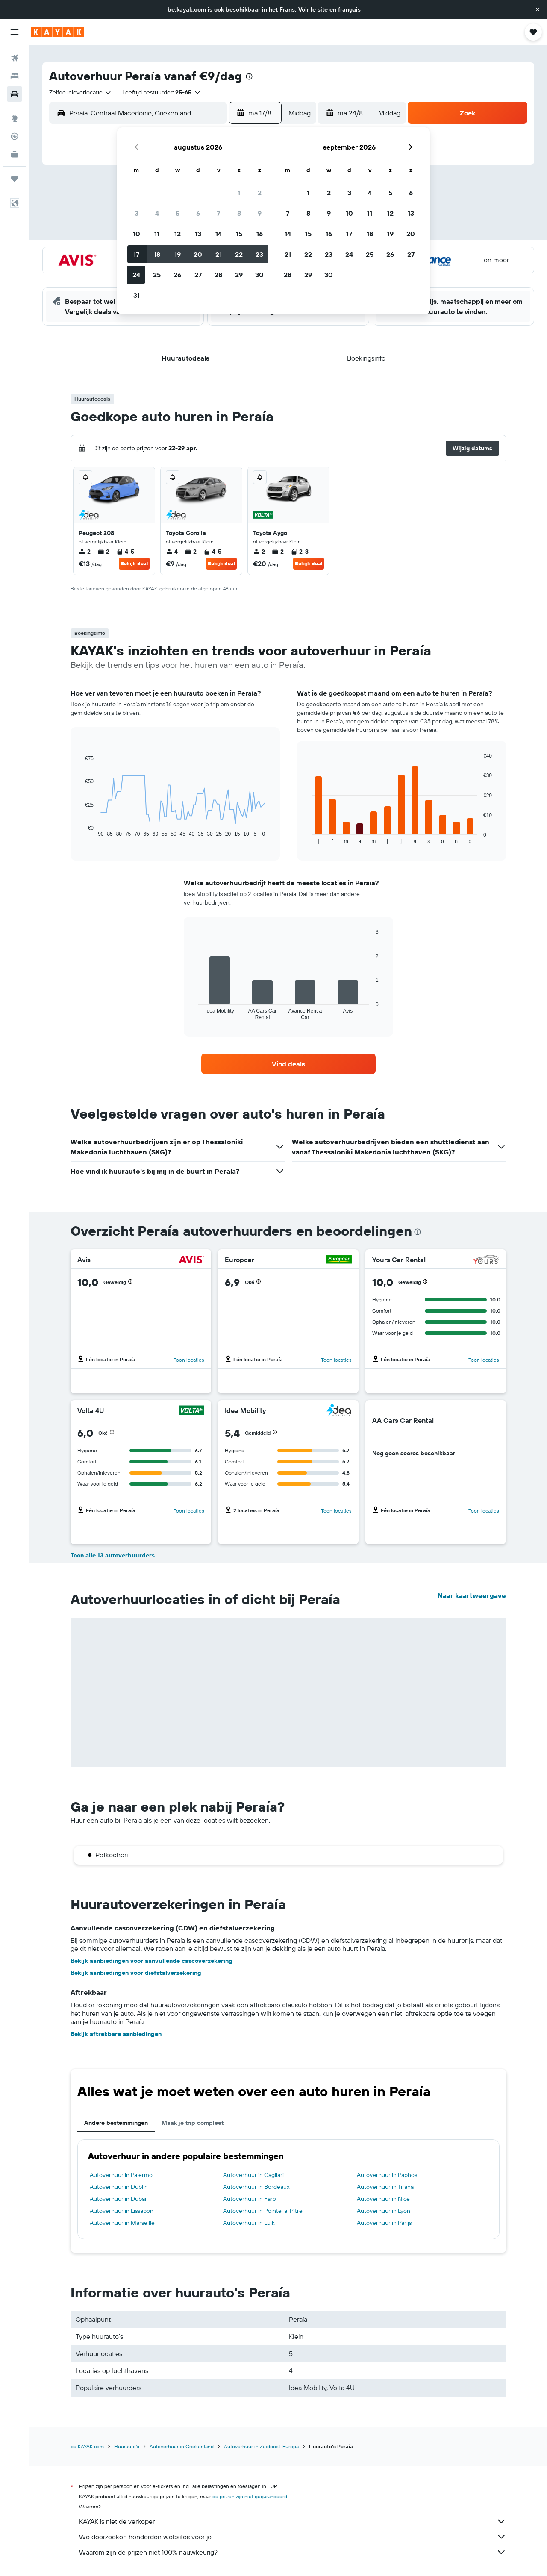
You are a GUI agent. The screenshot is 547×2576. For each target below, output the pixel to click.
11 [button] (156, 233)
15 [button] (239, 233)
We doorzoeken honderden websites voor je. (292, 2537)
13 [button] (198, 233)
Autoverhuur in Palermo (121, 2175)
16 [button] (259, 233)
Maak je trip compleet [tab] (193, 2123)
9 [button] (260, 213)
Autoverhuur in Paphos (387, 2175)
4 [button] (157, 213)
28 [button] (218, 274)
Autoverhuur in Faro (249, 2199)
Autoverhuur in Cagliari (253, 2175)
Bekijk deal (134, 563)
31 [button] (136, 295)
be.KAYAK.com (87, 2446)
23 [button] (259, 254)
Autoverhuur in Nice (383, 2199)
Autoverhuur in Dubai (118, 2199)
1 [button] (239, 192)
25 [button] (157, 274)
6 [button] (198, 213)
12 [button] (177, 233)
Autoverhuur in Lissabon (121, 2211)
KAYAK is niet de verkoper (292, 2521)
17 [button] (136, 254)
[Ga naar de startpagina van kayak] (57, 32)
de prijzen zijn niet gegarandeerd (249, 2496)
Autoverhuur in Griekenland (182, 2446)
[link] (288, 1064)
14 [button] (218, 233)
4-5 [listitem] (125, 551)
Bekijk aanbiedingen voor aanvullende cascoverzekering (151, 1961)
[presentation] (249, 76)
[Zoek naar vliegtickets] (14, 58)
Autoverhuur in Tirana (385, 2187)
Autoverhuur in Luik (249, 2222)
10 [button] (136, 233)
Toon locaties (189, 1360)
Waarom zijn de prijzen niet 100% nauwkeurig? (292, 2552)
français (349, 9)
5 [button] (177, 213)
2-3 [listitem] (300, 551)
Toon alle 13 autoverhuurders (113, 1555)
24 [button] (136, 274)
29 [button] (239, 274)
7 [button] (218, 213)
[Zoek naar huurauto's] (14, 94)
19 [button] (177, 254)
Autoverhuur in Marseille (122, 2222)
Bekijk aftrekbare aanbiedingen (116, 2034)
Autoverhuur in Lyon (383, 2211)
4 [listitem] (172, 551)
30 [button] (259, 274)
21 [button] (218, 254)
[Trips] (14, 178)
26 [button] (177, 274)
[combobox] (80, 92)
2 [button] (260, 192)
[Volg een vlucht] (14, 136)
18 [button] (157, 254)
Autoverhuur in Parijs (384, 2222)
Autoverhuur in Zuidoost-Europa (261, 2446)
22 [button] (239, 254)
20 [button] (198, 254)
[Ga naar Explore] (14, 118)
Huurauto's (126, 2446)
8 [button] (239, 213)
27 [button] (198, 274)
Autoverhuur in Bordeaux (256, 2187)
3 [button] (136, 213)
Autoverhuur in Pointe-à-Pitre (263, 2211)
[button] (537, 9)
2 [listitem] (85, 551)
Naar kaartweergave (472, 1595)
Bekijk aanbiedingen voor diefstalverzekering (136, 1973)
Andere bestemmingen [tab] (116, 2123)
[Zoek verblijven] (14, 76)
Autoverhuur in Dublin (119, 2187)
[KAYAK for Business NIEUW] (14, 154)
